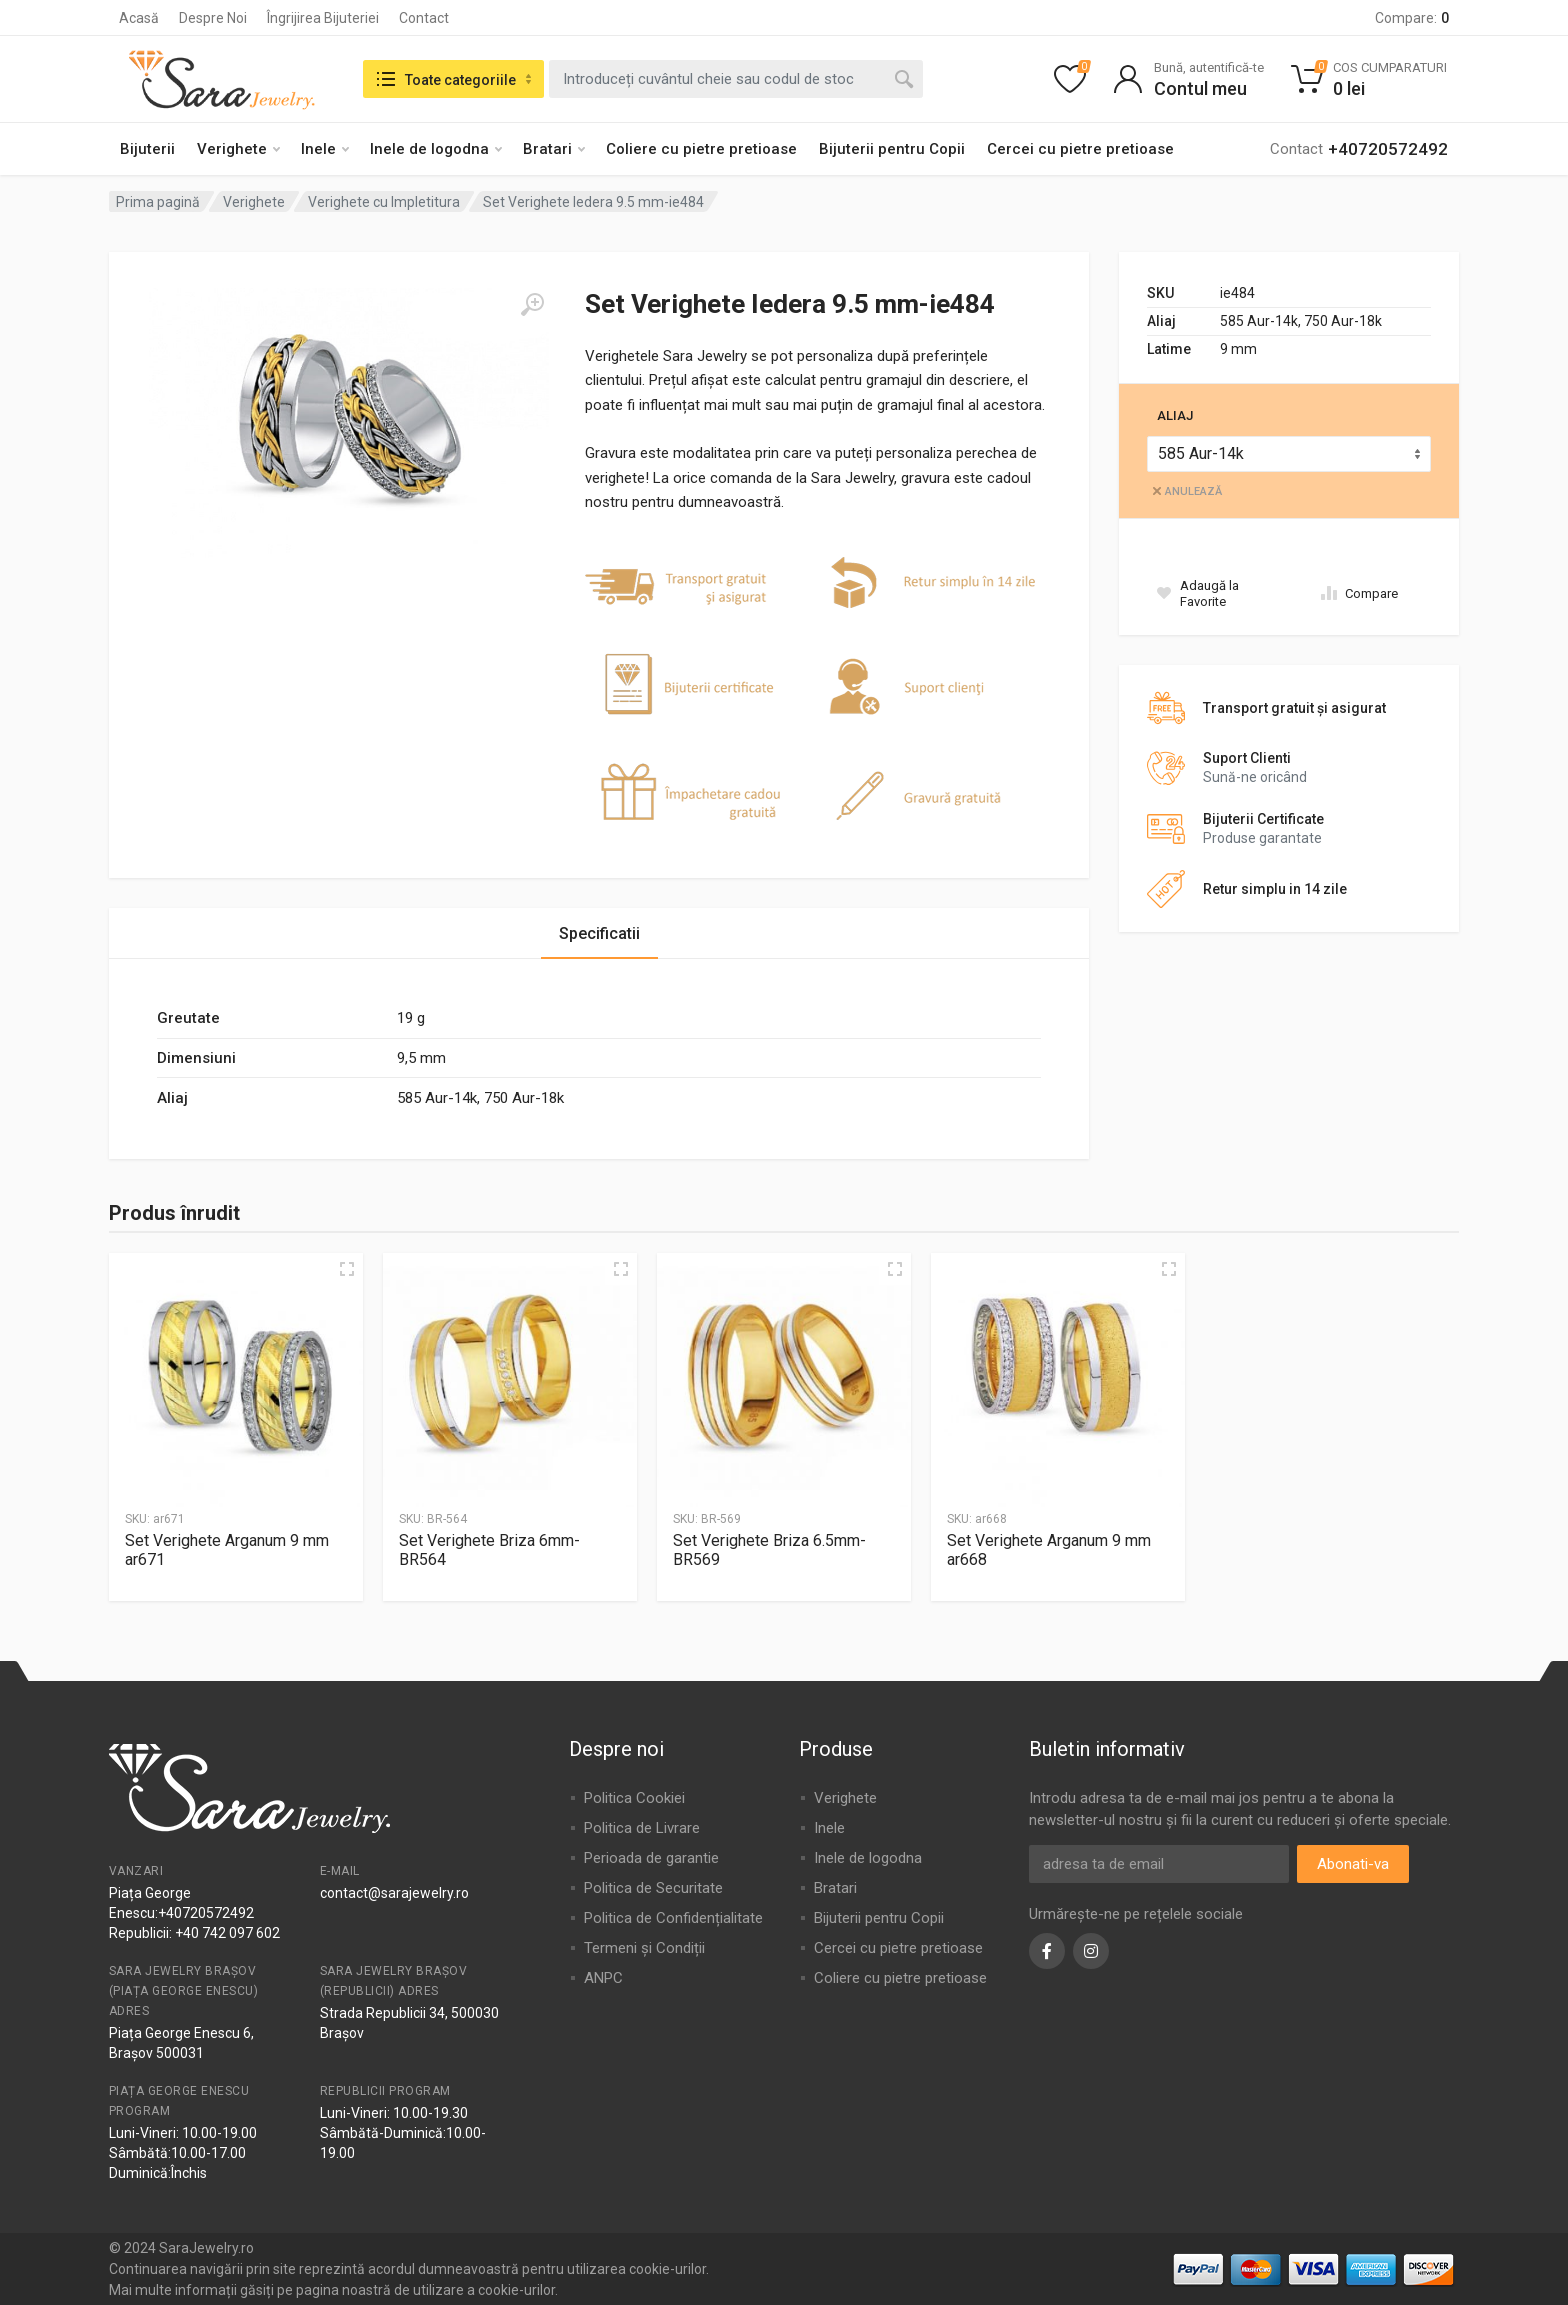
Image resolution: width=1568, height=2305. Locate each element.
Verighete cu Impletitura (384, 202)
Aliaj (1175, 415)
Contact (424, 18)
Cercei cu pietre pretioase (1080, 149)
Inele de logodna (436, 149)
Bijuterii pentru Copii (892, 149)
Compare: (1412, 18)
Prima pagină (158, 202)
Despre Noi (213, 18)
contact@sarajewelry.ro (394, 1893)
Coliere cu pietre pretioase (701, 149)
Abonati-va (1353, 1864)
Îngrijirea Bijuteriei (323, 18)
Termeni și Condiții (644, 1948)
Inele (325, 149)
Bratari (554, 149)
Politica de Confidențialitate (673, 1918)
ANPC (603, 1978)
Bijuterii (147, 149)
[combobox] (736, 79)
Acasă (139, 18)
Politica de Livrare (642, 1828)
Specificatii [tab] (599, 933)
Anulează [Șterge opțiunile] (1193, 491)
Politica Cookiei (634, 1798)
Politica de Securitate (653, 1888)
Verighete (238, 149)
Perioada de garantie (651, 1858)
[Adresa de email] (1159, 1864)
